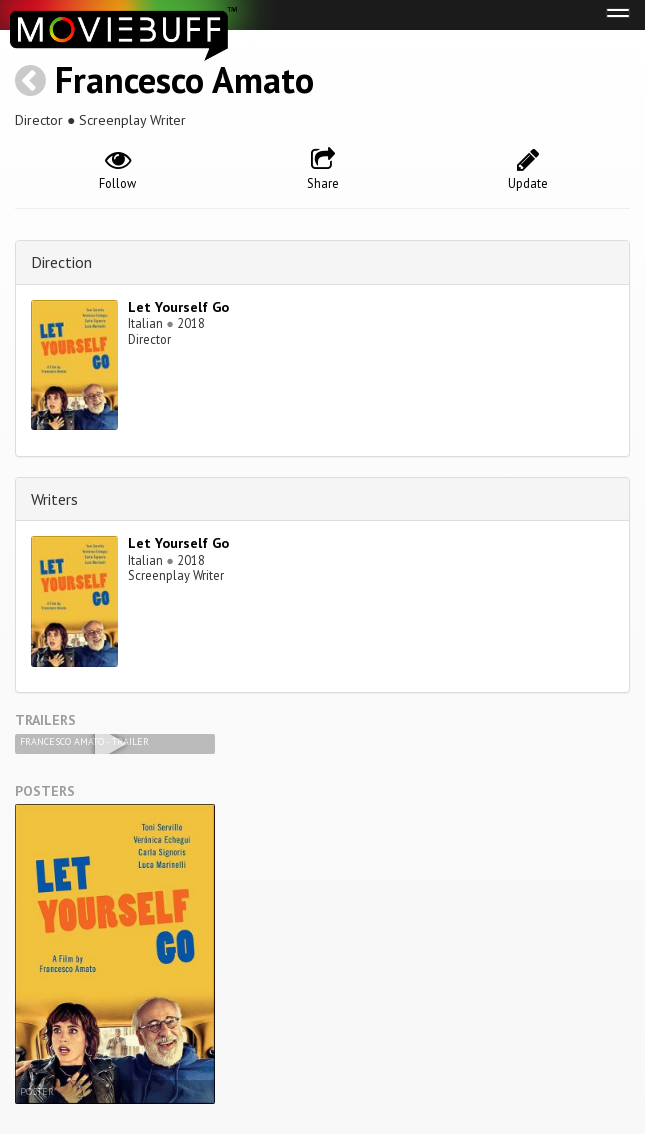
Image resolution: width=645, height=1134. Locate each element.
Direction (61, 262)
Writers (54, 499)
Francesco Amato (184, 79)
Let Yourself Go (178, 307)
